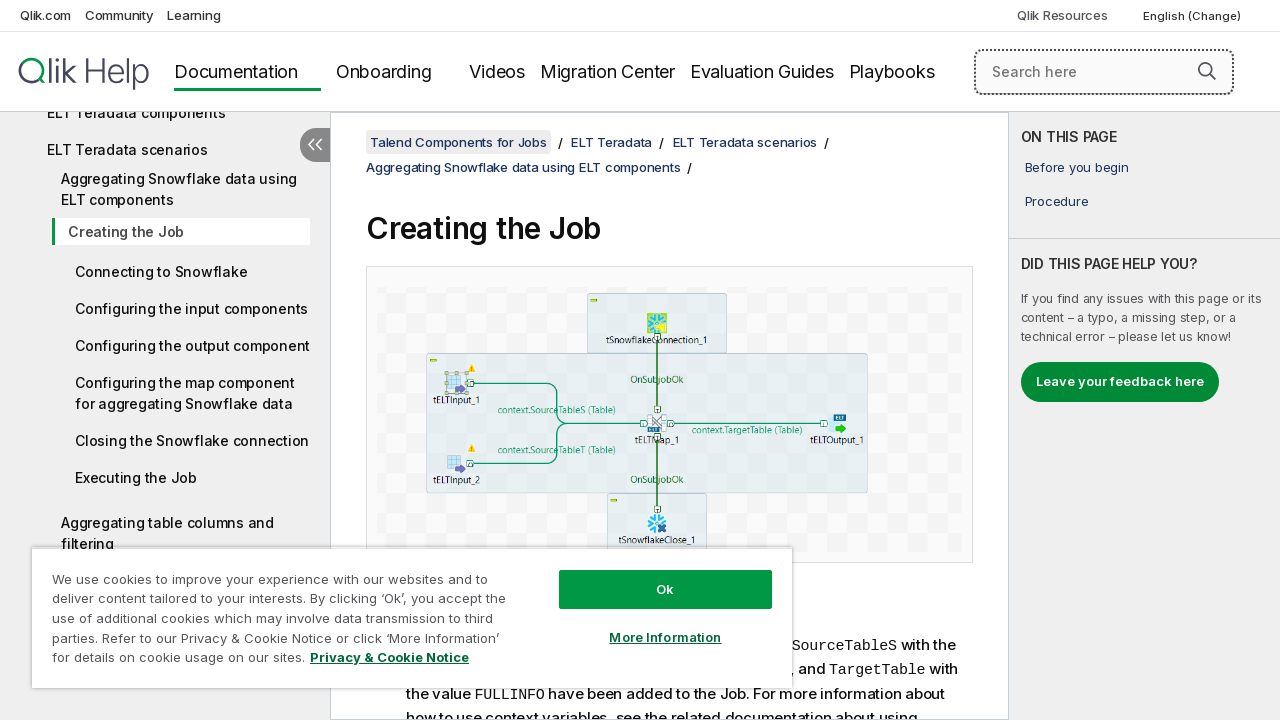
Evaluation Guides (762, 71)
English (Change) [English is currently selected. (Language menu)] (1193, 16)
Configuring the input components (191, 308)
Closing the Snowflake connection (192, 440)
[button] (1207, 71)
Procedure (1057, 201)
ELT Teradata (611, 142)
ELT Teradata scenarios (127, 149)
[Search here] (1104, 72)
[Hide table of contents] (315, 145)
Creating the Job (126, 231)
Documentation (236, 71)
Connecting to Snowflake (161, 271)
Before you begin (1077, 167)
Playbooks (892, 71)
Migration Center (607, 71)
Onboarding (384, 71)
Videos (497, 71)
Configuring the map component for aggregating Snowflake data (185, 393)
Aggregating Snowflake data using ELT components (179, 189)
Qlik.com (45, 15)
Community (119, 15)
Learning (193, 15)
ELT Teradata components (136, 112)
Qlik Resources (1062, 15)
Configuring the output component (192, 345)
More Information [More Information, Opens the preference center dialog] (650, 622)
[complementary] (1144, 416)
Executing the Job (136, 477)
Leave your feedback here (1120, 381)
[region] (403, 610)
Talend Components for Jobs (458, 142)
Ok (650, 574)
